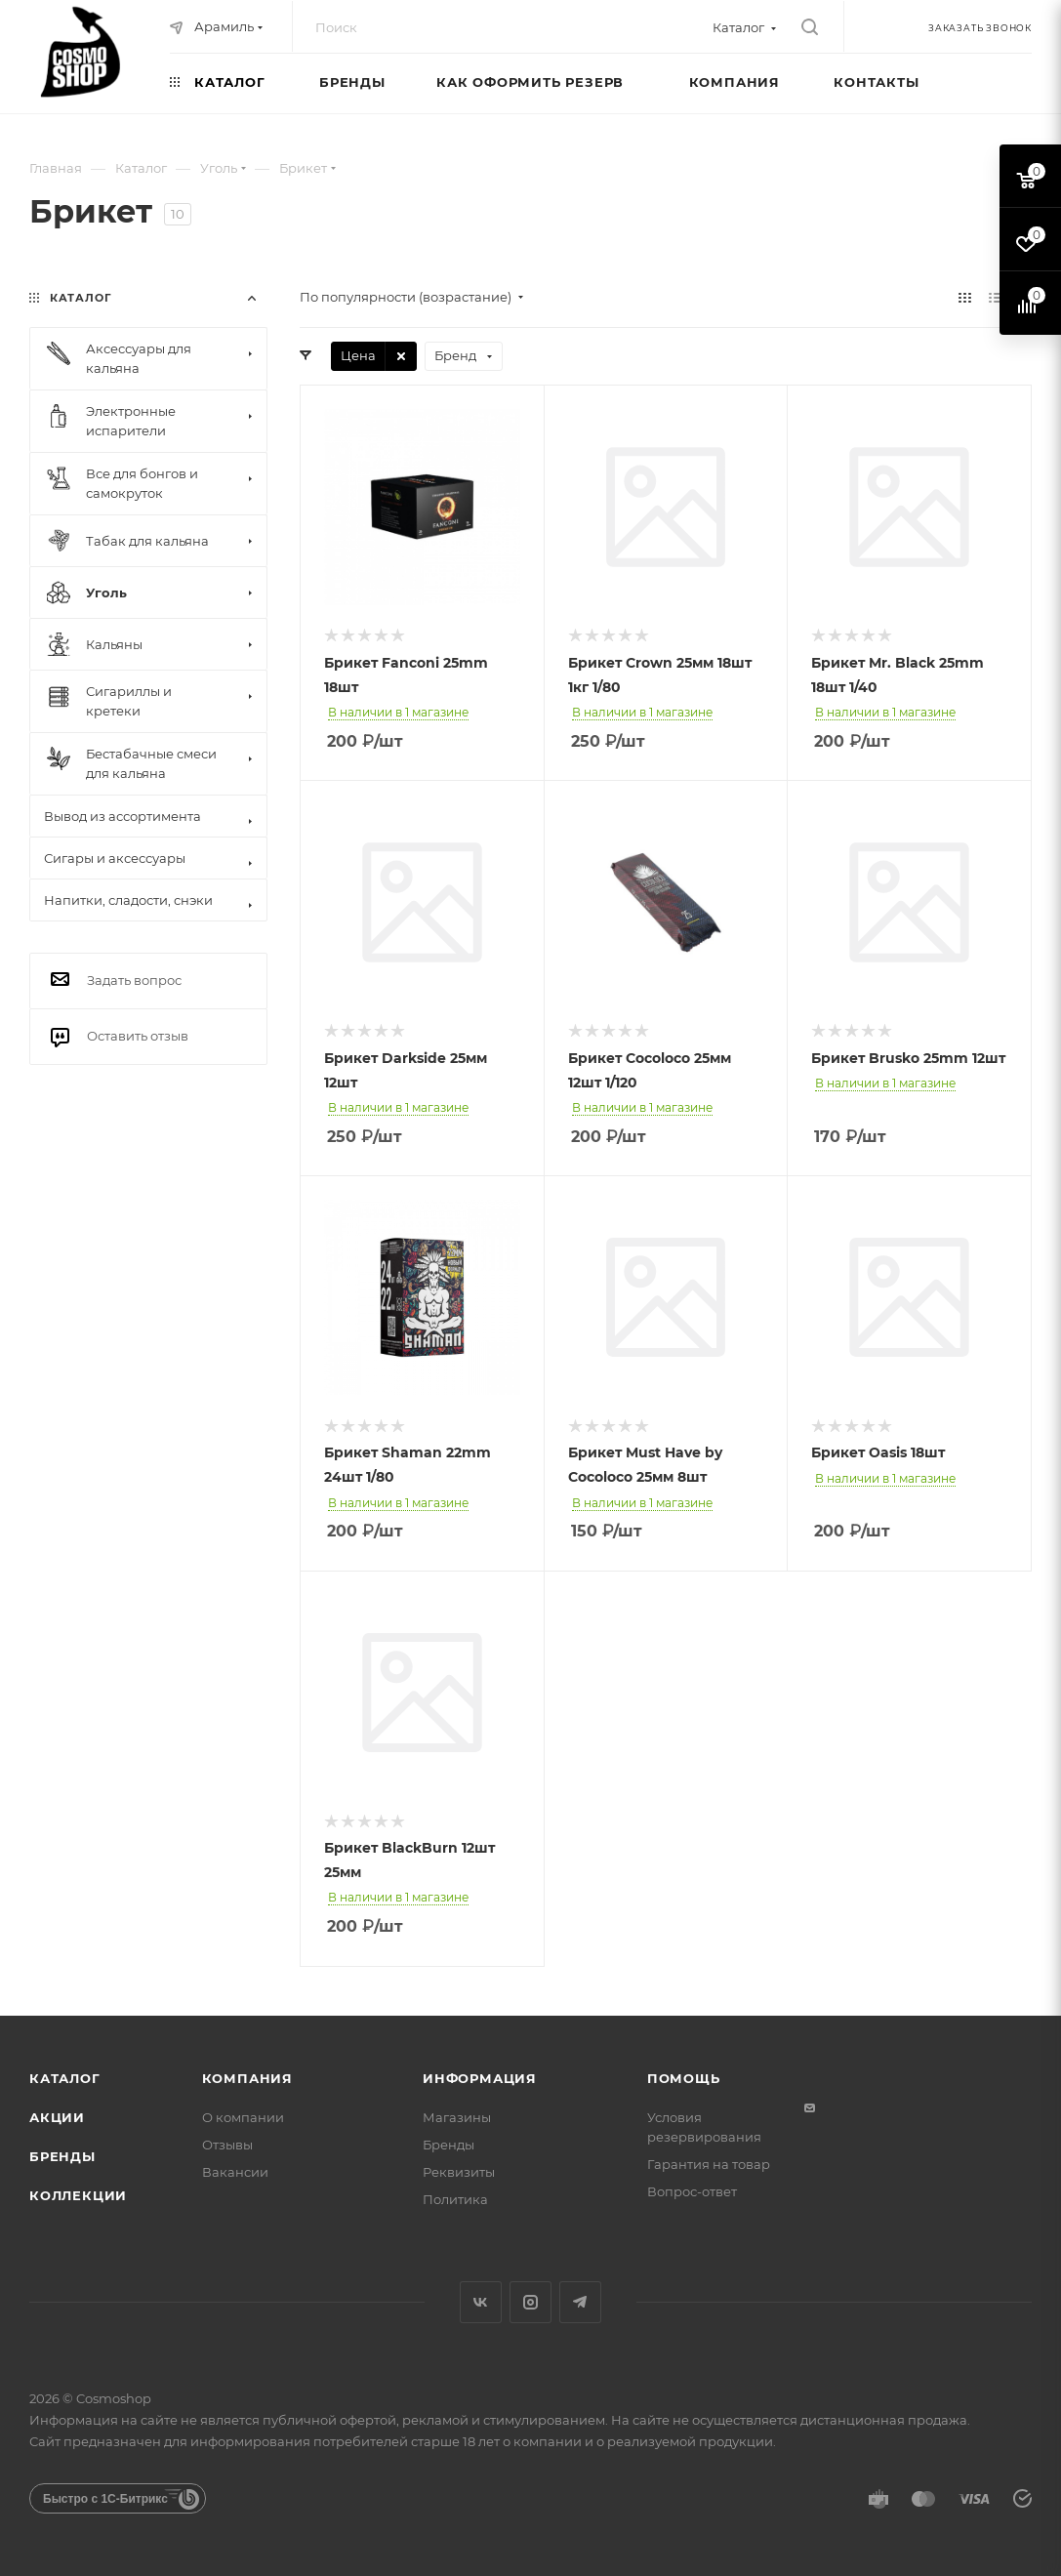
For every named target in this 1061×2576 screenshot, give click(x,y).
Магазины (457, 2117)
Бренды (62, 2156)
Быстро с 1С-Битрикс (105, 2499)
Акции (57, 2117)
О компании (243, 2117)
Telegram (580, 2302)
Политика (455, 2199)
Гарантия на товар (708, 2164)
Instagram (530, 2302)
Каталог (65, 2078)
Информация (480, 2078)
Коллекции (78, 2195)
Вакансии (235, 2172)
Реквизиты (459, 2172)
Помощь (683, 2078)
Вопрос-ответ (692, 2191)
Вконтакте (481, 2302)
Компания (247, 2078)
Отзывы (227, 2144)
